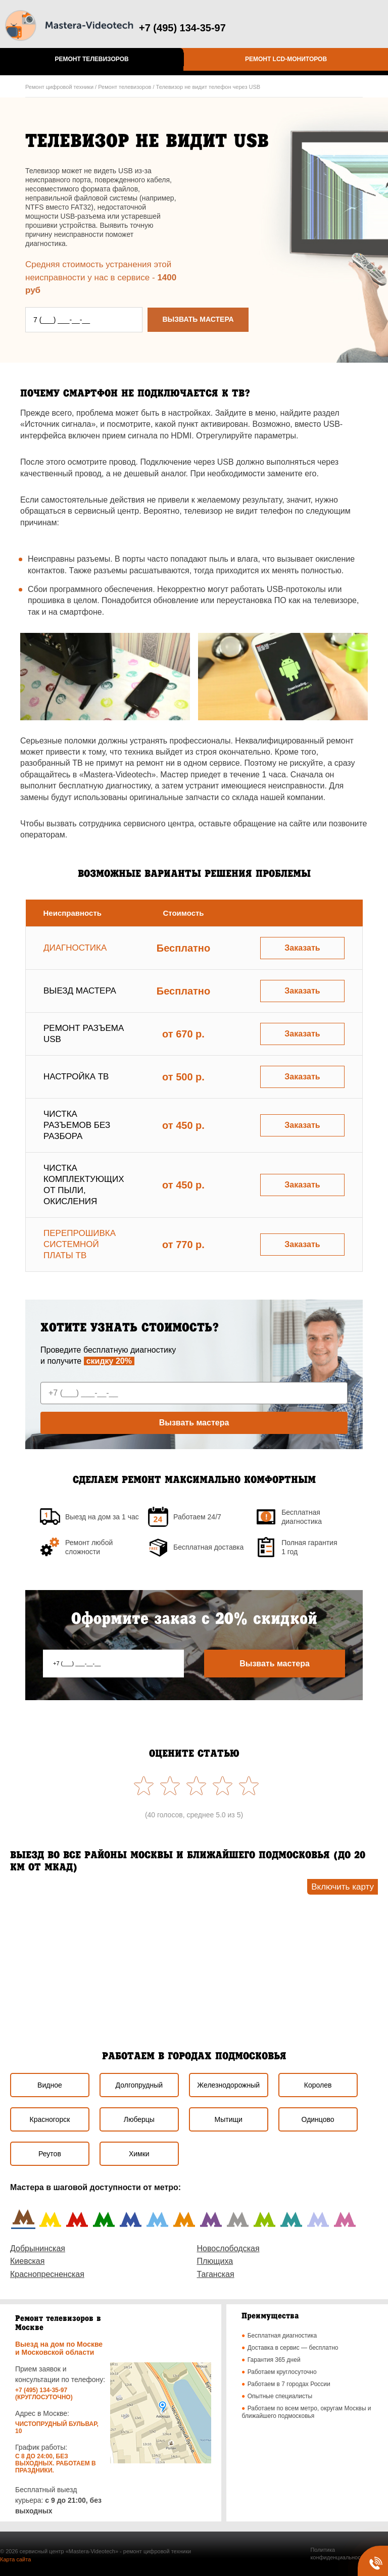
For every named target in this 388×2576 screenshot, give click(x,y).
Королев (318, 2085)
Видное (49, 2085)
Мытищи (229, 2119)
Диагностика (75, 948)
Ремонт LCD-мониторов (286, 59)
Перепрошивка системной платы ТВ (79, 1244)
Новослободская (228, 2248)
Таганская (215, 2274)
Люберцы (139, 2119)
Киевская (27, 2261)
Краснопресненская (47, 2274)
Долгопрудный (139, 2085)
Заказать (302, 948)
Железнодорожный (228, 2085)
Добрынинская (37, 2248)
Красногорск (50, 2119)
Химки (139, 2154)
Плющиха (215, 2261)
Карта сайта (15, 2559)
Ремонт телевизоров (91, 59)
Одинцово (318, 2119)
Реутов (49, 2154)
